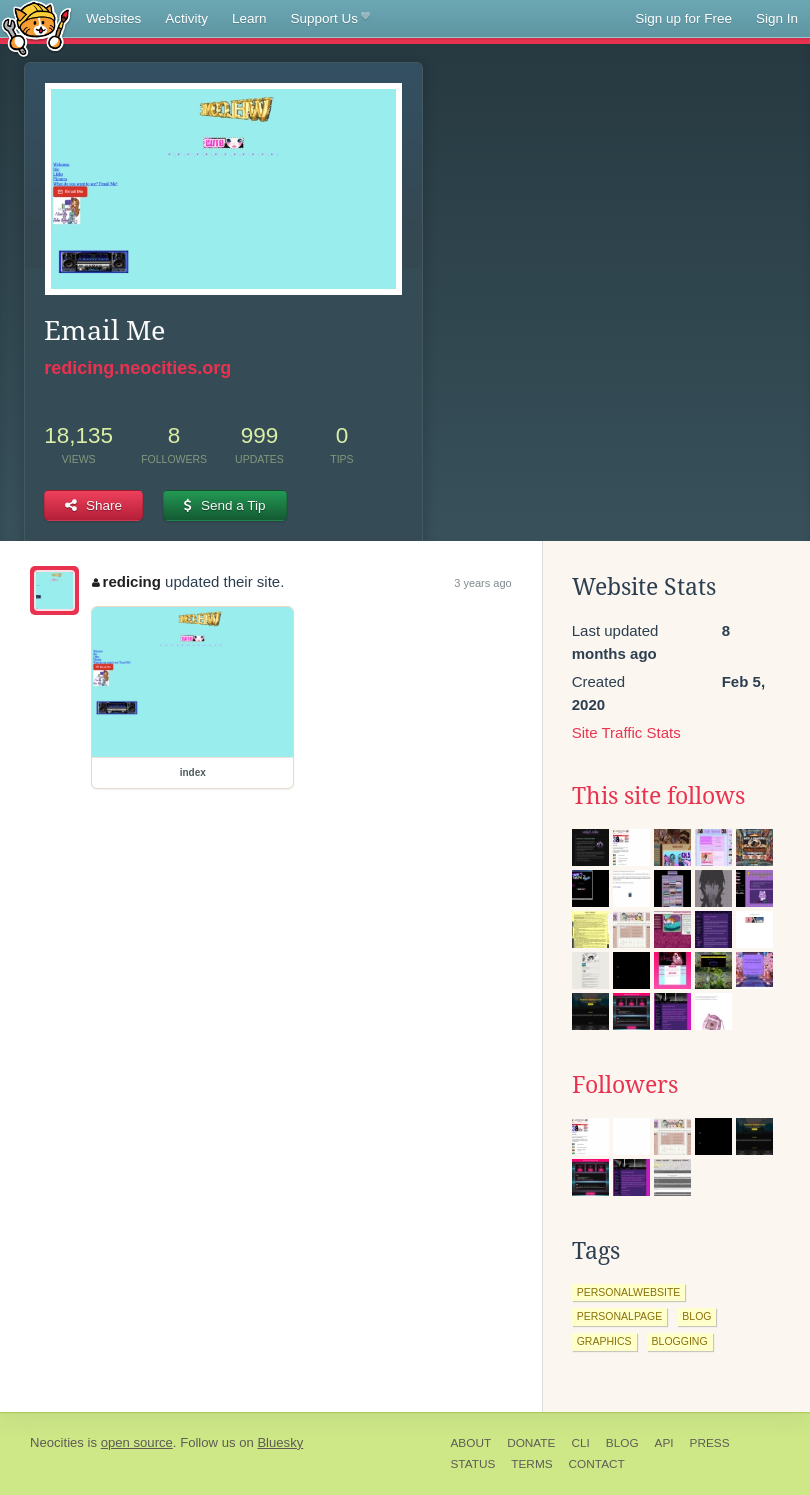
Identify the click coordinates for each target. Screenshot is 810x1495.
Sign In (777, 18)
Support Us (330, 19)
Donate (531, 1443)
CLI (580, 1443)
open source (137, 1442)
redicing (126, 581)
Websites (113, 18)
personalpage (620, 1316)
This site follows (658, 796)
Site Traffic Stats (626, 732)
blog (696, 1316)
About (471, 1443)
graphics (604, 1341)
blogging (680, 1341)
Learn (249, 18)
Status (473, 1464)
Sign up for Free (683, 18)
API (664, 1443)
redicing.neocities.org (137, 368)
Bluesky (280, 1442)
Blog (622, 1443)
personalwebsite (629, 1292)
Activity (186, 18)
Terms (531, 1464)
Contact (597, 1464)
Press (710, 1443)
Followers (625, 1085)
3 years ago (482, 583)
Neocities (57, 1442)
